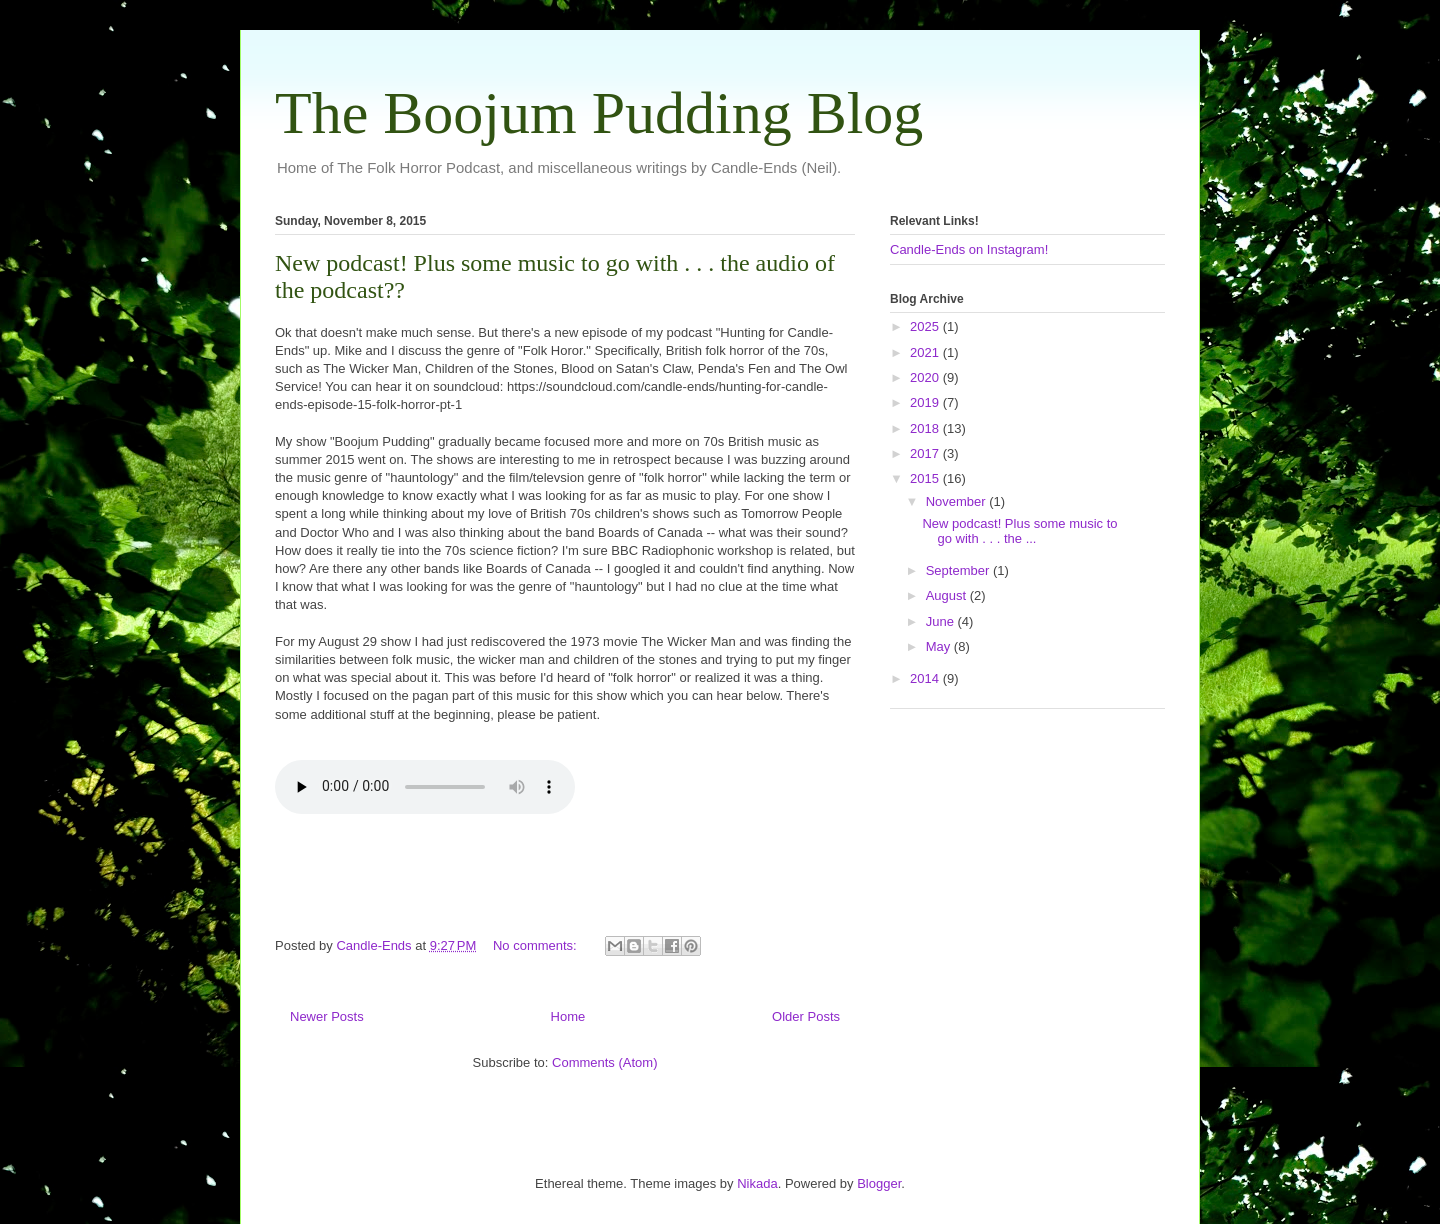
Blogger (879, 1183)
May (940, 646)
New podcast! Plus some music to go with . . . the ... (1019, 531)
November (958, 501)
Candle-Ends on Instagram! (969, 249)
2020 (926, 377)
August (948, 595)
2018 (926, 428)
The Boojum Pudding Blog (599, 113)
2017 (926, 453)
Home (568, 1016)
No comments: (536, 945)
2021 (926, 352)
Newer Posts (327, 1016)
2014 (926, 678)
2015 (926, 478)
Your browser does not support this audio (425, 787)
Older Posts (806, 1016)
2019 (926, 402)
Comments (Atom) (604, 1062)
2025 (926, 326)
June (942, 621)
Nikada (757, 1183)
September (959, 570)
